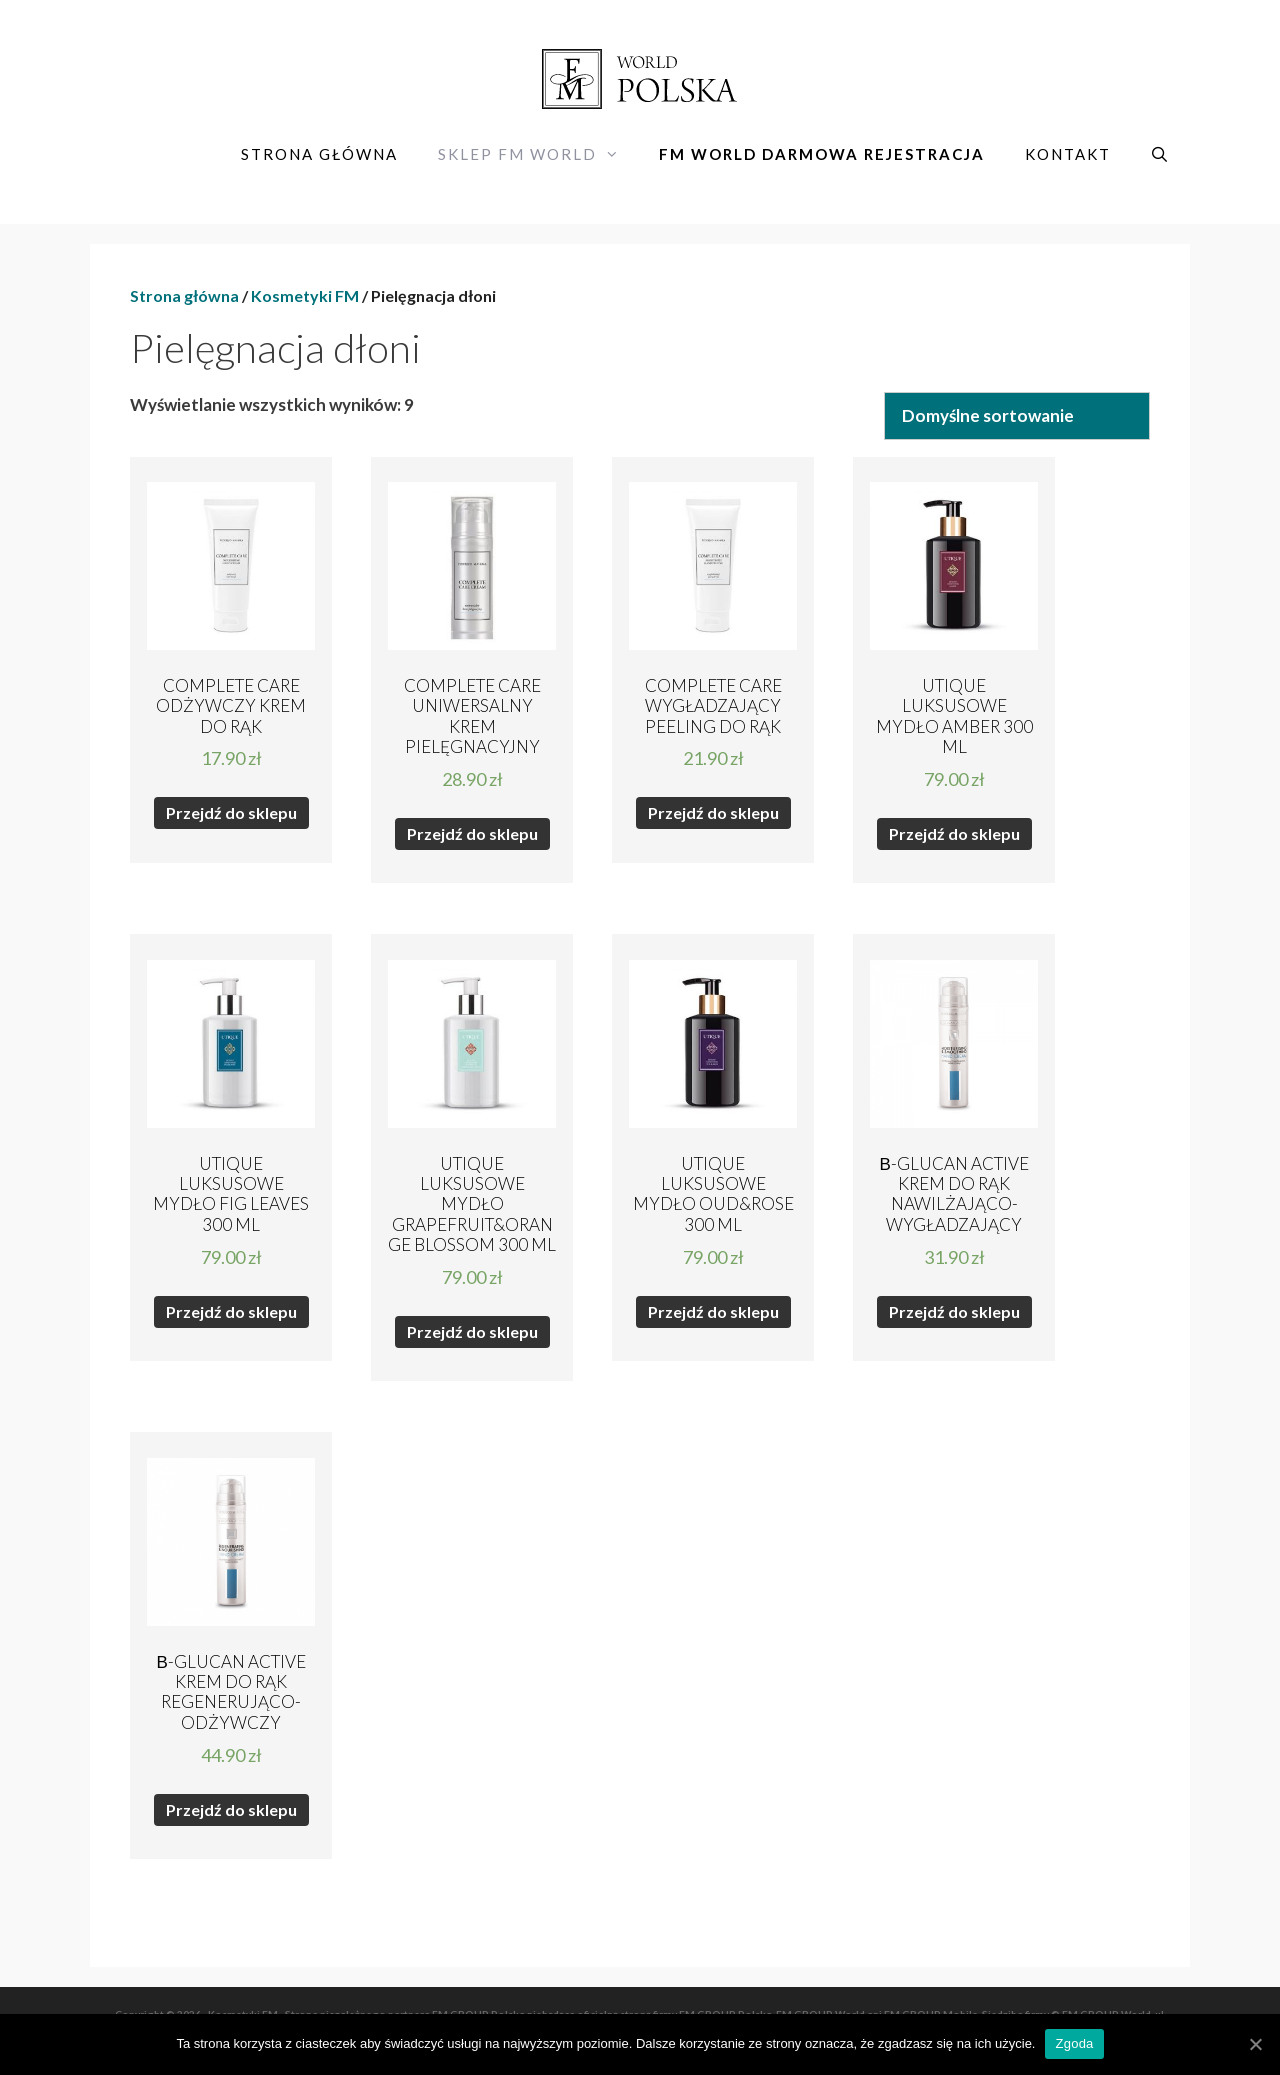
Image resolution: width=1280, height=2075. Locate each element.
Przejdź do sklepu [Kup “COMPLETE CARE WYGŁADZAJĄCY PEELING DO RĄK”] (713, 812)
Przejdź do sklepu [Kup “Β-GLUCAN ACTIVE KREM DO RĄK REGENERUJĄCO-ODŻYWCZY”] (231, 1809)
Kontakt (1068, 154)
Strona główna (319, 154)
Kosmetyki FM (305, 295)
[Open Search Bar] (1160, 154)
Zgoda (1074, 2043)
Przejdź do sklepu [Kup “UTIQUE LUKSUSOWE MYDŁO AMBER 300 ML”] (954, 833)
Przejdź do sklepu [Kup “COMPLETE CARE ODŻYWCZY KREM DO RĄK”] (231, 812)
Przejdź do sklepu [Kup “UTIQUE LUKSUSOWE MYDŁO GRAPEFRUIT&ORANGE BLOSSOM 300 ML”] (472, 1331)
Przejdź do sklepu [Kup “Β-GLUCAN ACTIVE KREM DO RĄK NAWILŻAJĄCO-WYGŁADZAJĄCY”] (954, 1311)
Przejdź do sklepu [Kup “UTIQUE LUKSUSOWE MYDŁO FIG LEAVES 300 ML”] (231, 1311)
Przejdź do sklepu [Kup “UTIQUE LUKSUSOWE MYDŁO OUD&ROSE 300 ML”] (713, 1311)
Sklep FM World (538, 154)
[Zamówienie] (1017, 416)
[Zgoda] (1255, 2044)
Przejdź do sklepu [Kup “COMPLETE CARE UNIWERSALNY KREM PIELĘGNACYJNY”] (472, 833)
